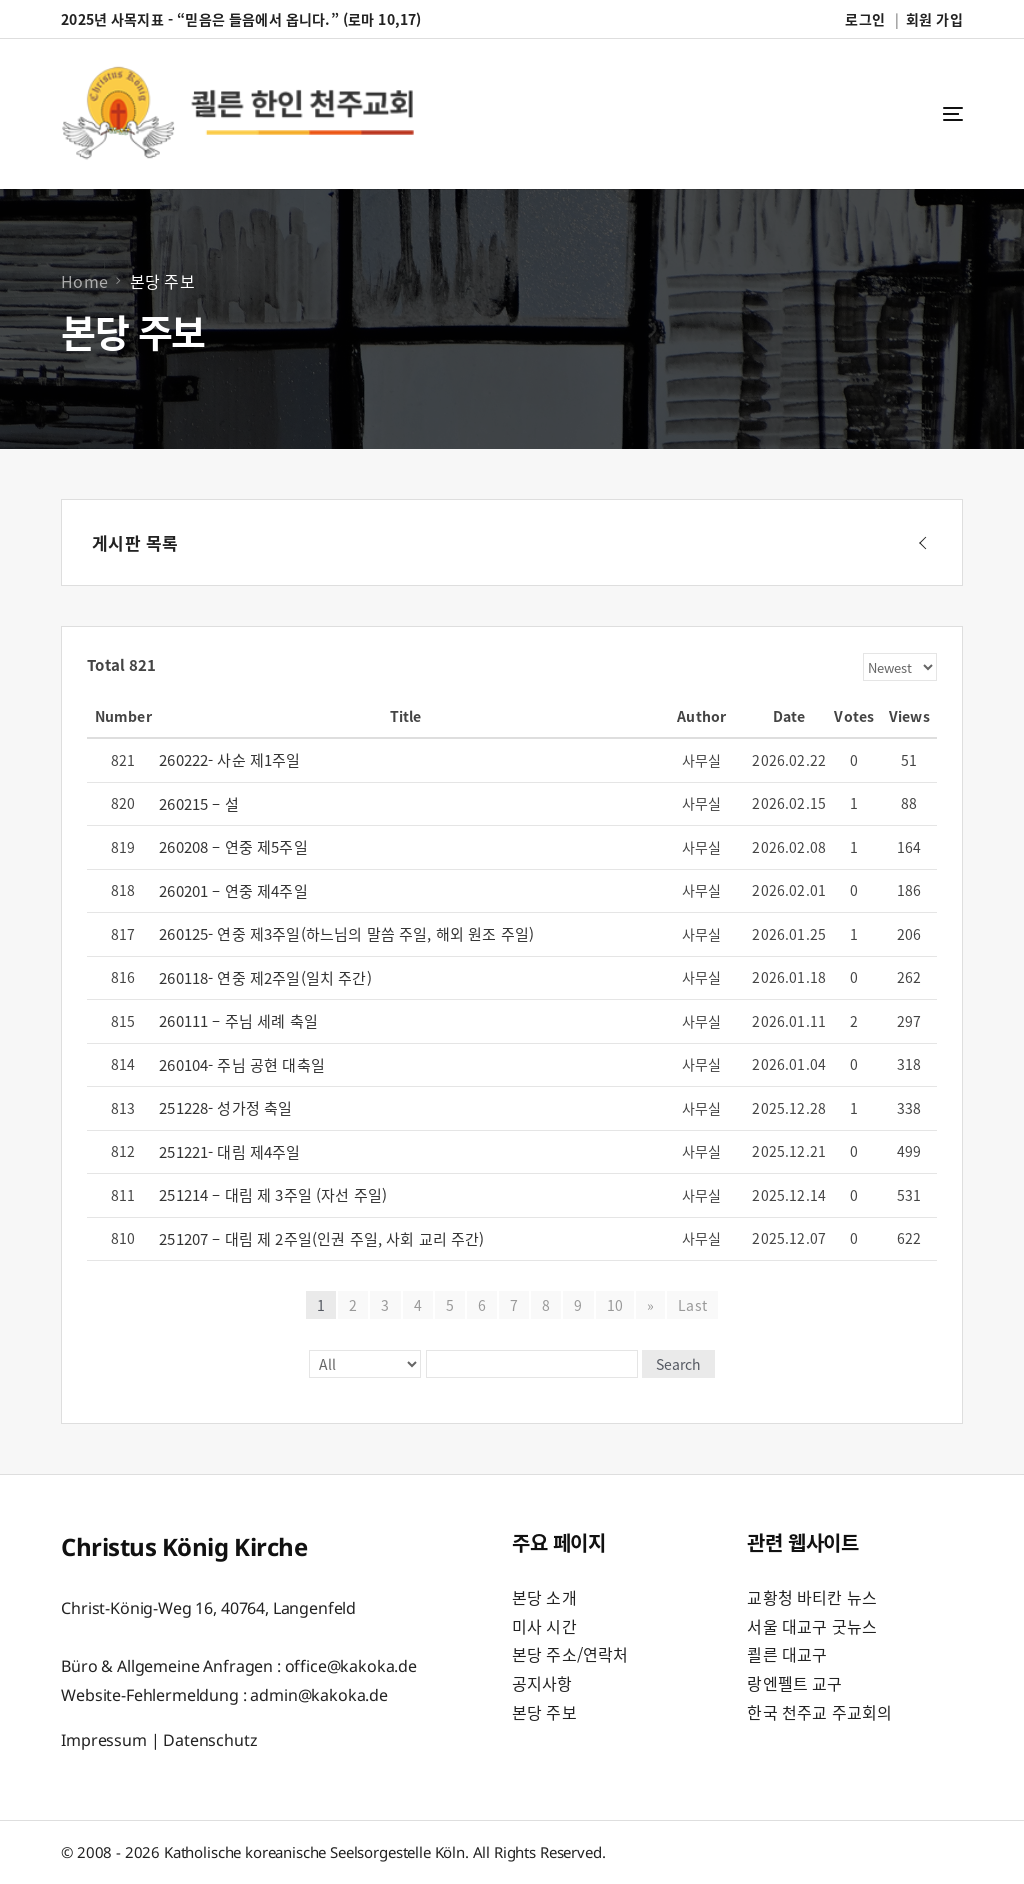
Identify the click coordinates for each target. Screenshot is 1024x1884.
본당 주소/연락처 (570, 1654)
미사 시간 (544, 1626)
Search (678, 1364)
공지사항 (542, 1683)
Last (692, 1305)
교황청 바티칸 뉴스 (812, 1597)
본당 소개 (544, 1597)
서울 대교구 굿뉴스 (812, 1626)
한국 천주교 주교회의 (819, 1712)
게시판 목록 (135, 542)
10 (615, 1305)
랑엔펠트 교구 (794, 1683)
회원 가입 (934, 19)
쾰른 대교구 (787, 1654)
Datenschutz (210, 1740)
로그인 (864, 19)
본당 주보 (544, 1712)
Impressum (104, 1740)
